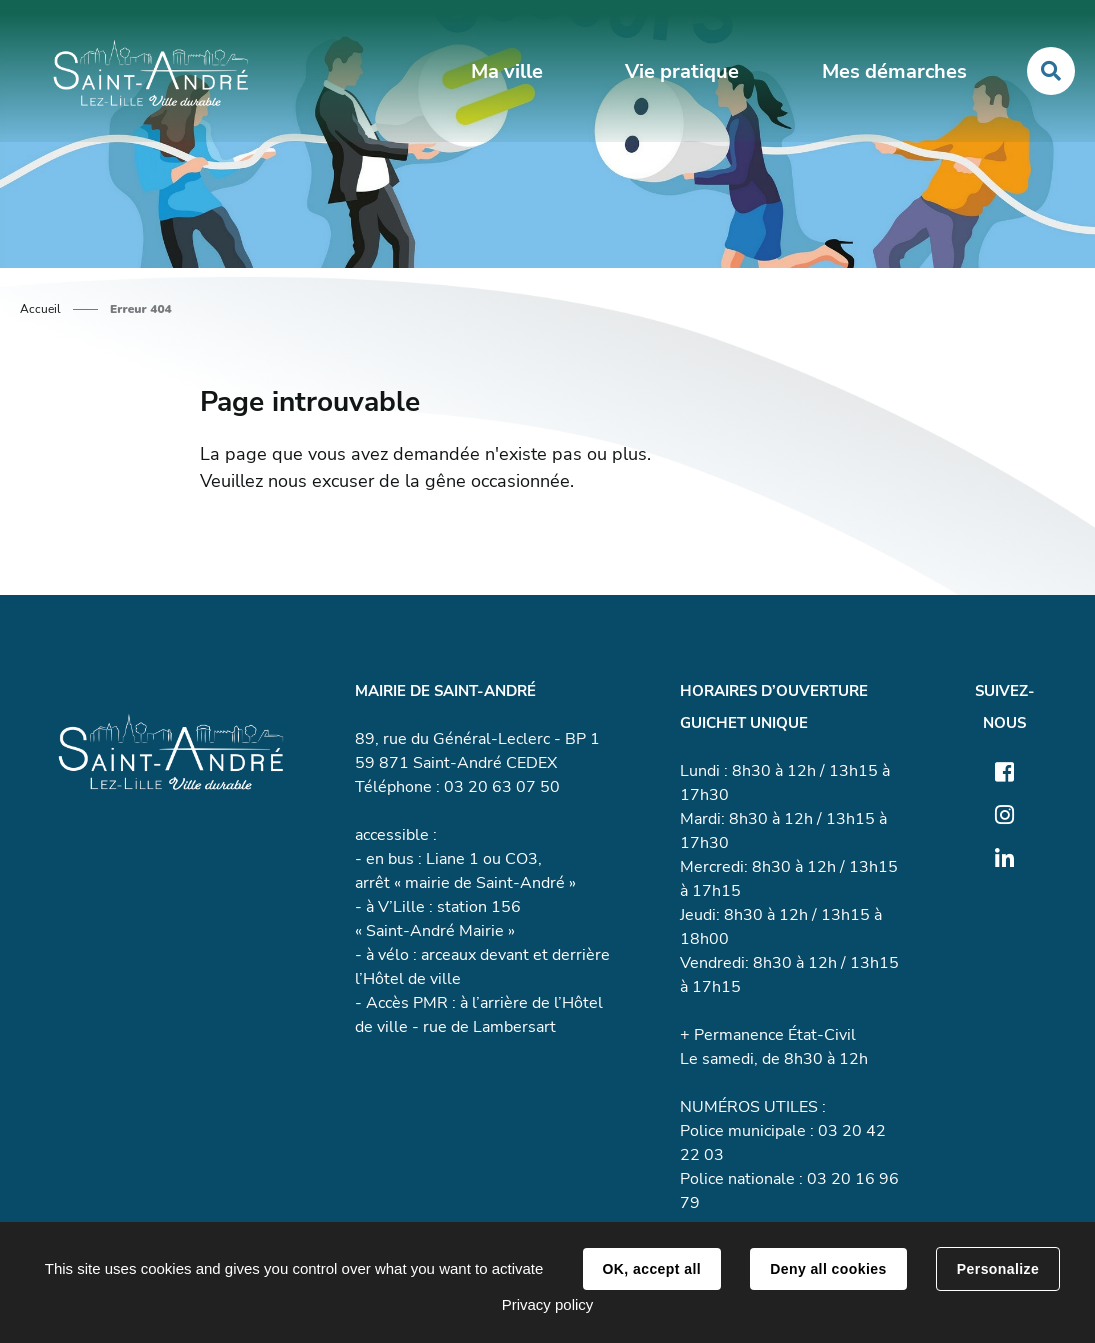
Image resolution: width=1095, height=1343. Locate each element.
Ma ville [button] (507, 71)
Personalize (998, 1269)
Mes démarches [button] (894, 71)
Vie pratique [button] (682, 71)
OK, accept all (652, 1269)
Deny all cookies (828, 1269)
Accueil (40, 309)
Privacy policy (548, 1304)
